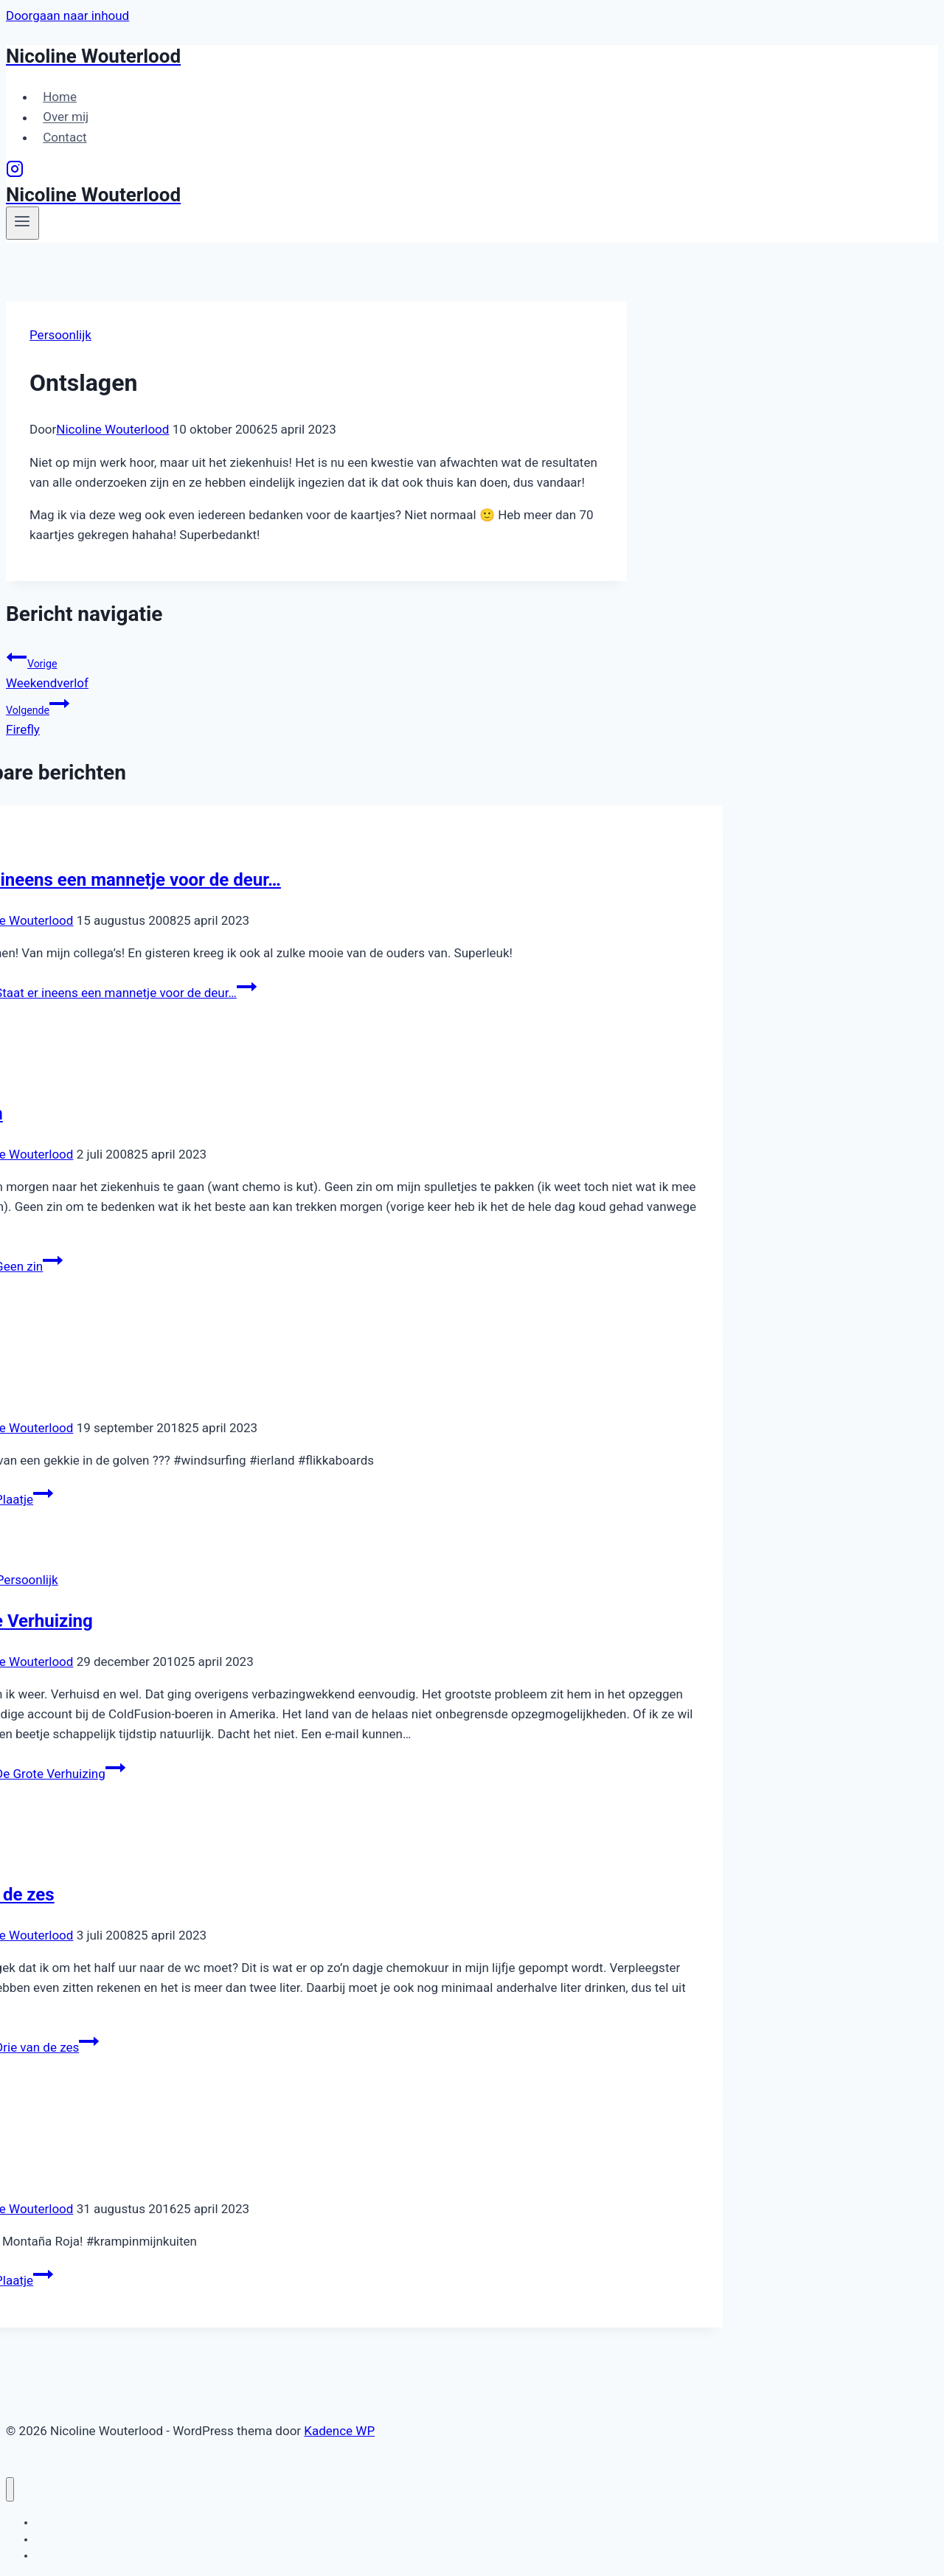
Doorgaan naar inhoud (67, 15)
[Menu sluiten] (10, 2489)
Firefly (316, 715)
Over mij (65, 117)
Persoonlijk (60, 334)
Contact (64, 137)
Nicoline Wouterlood (112, 429)
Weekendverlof (316, 668)
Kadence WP (339, 2430)
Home (60, 96)
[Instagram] (15, 173)
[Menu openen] (22, 222)
